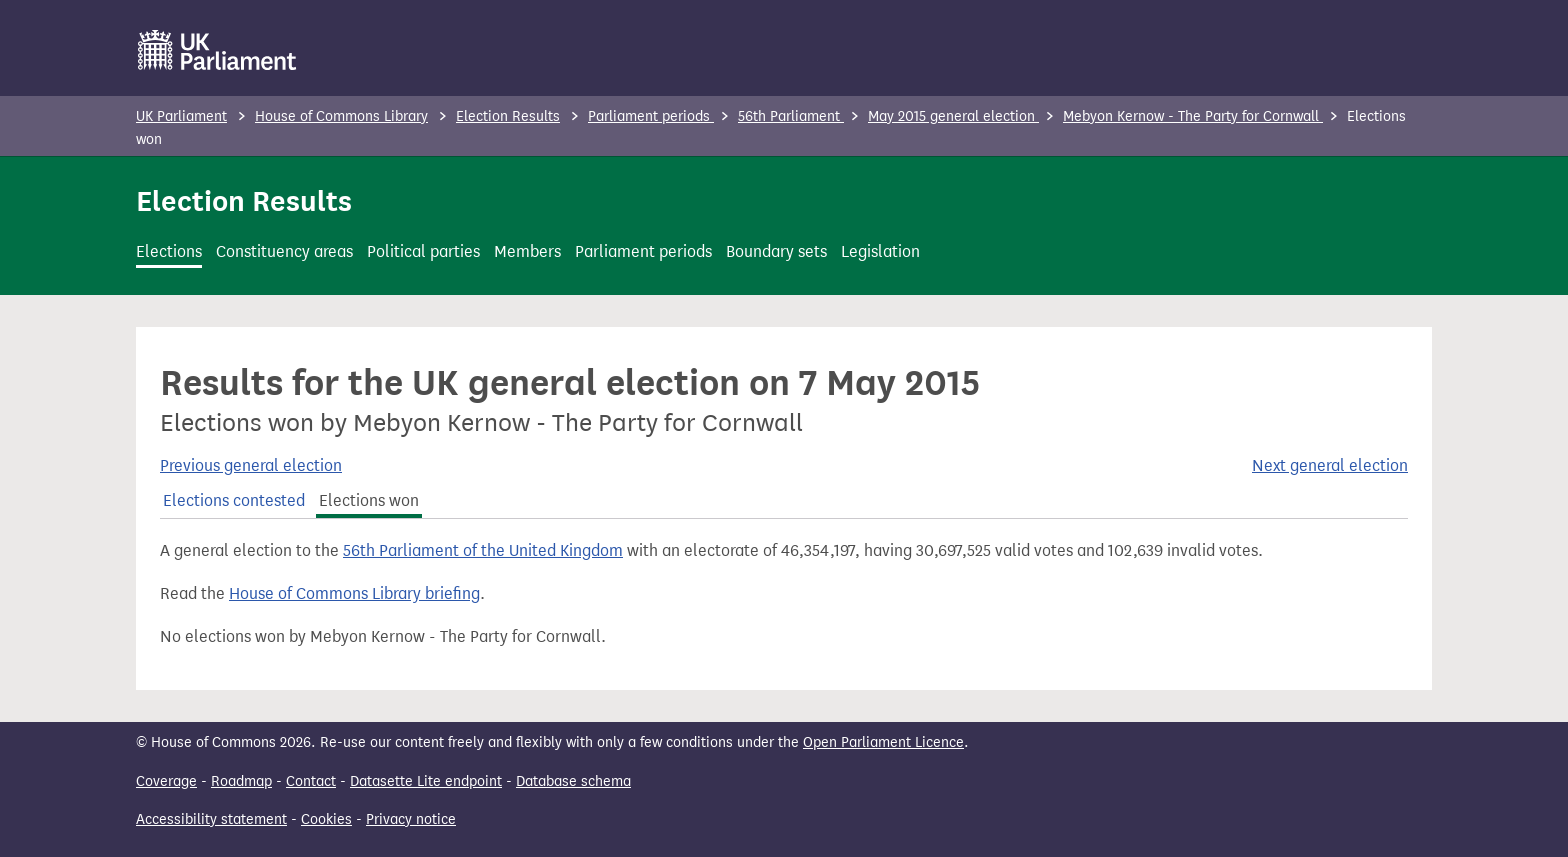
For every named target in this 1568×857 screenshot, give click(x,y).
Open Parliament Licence (883, 742)
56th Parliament (791, 116)
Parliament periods (651, 116)
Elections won (369, 500)
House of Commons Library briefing (354, 593)
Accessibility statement (211, 819)
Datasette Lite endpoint (426, 781)
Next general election (1330, 465)
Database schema (573, 781)
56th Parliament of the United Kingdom (483, 550)
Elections (169, 251)
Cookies (326, 819)
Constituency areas (284, 251)
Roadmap (241, 781)
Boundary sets (776, 251)
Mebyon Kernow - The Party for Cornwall (1193, 116)
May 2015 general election (953, 116)
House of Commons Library (341, 116)
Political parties (423, 251)
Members (527, 251)
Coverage (166, 781)
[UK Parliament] (217, 50)
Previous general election (251, 465)
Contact (311, 781)
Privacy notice (411, 819)
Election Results (508, 116)
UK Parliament (181, 116)
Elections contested (234, 500)
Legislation (880, 251)
